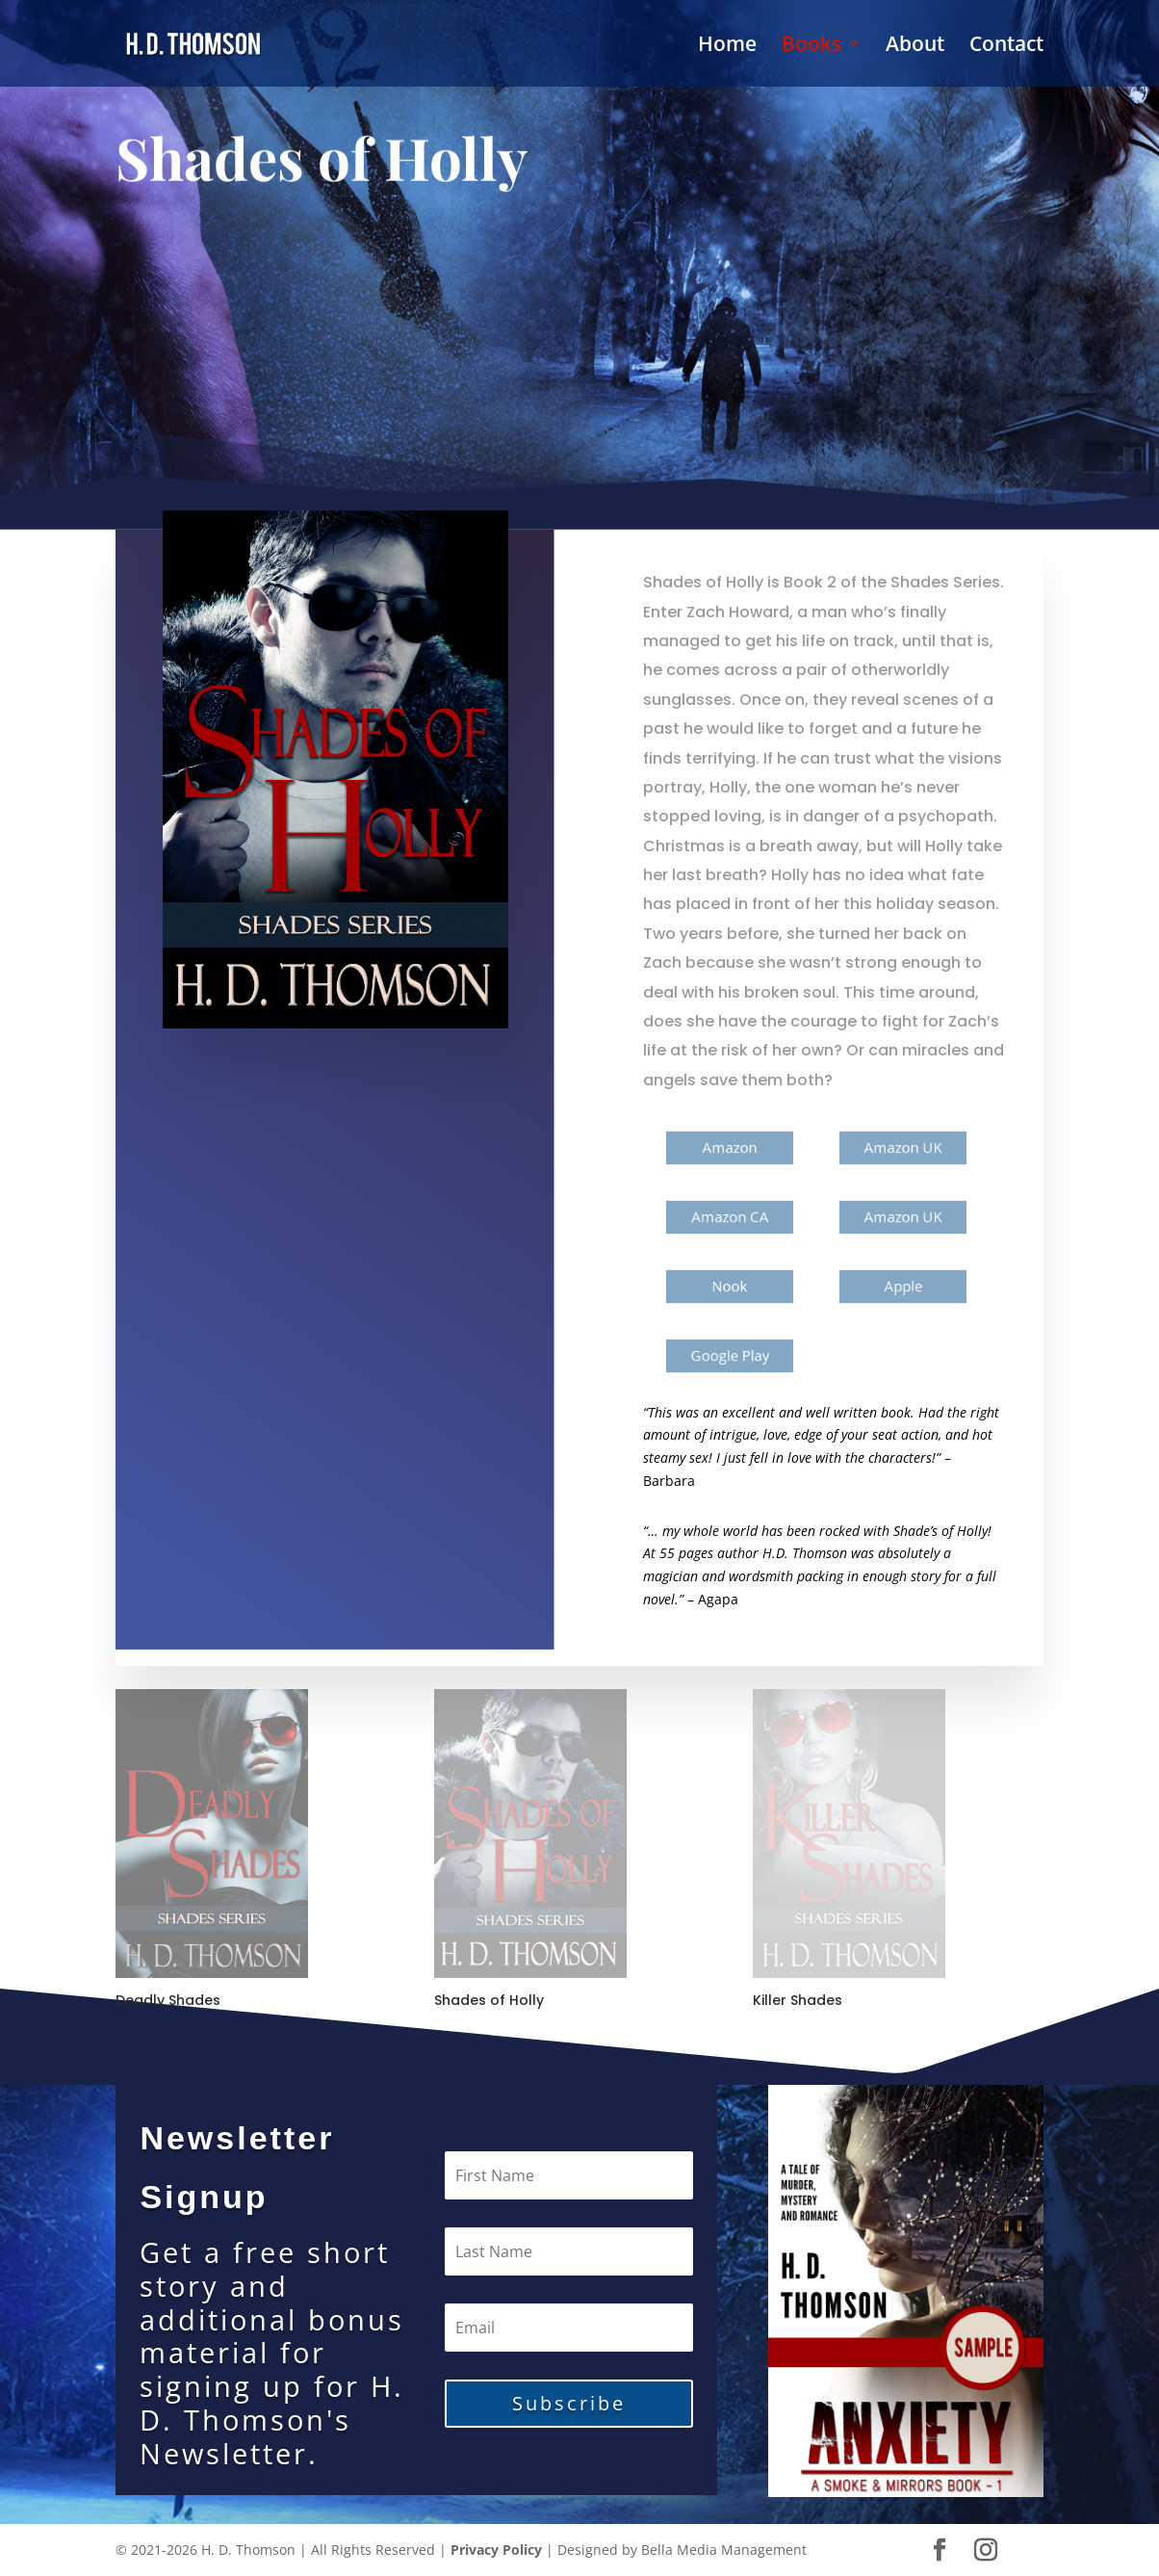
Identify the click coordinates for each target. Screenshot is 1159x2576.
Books (811, 47)
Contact (1006, 47)
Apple (903, 1286)
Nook (730, 1286)
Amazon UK (903, 1148)
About (915, 47)
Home (727, 47)
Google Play (731, 1355)
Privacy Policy (496, 2549)
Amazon (730, 1148)
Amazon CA (730, 1217)
